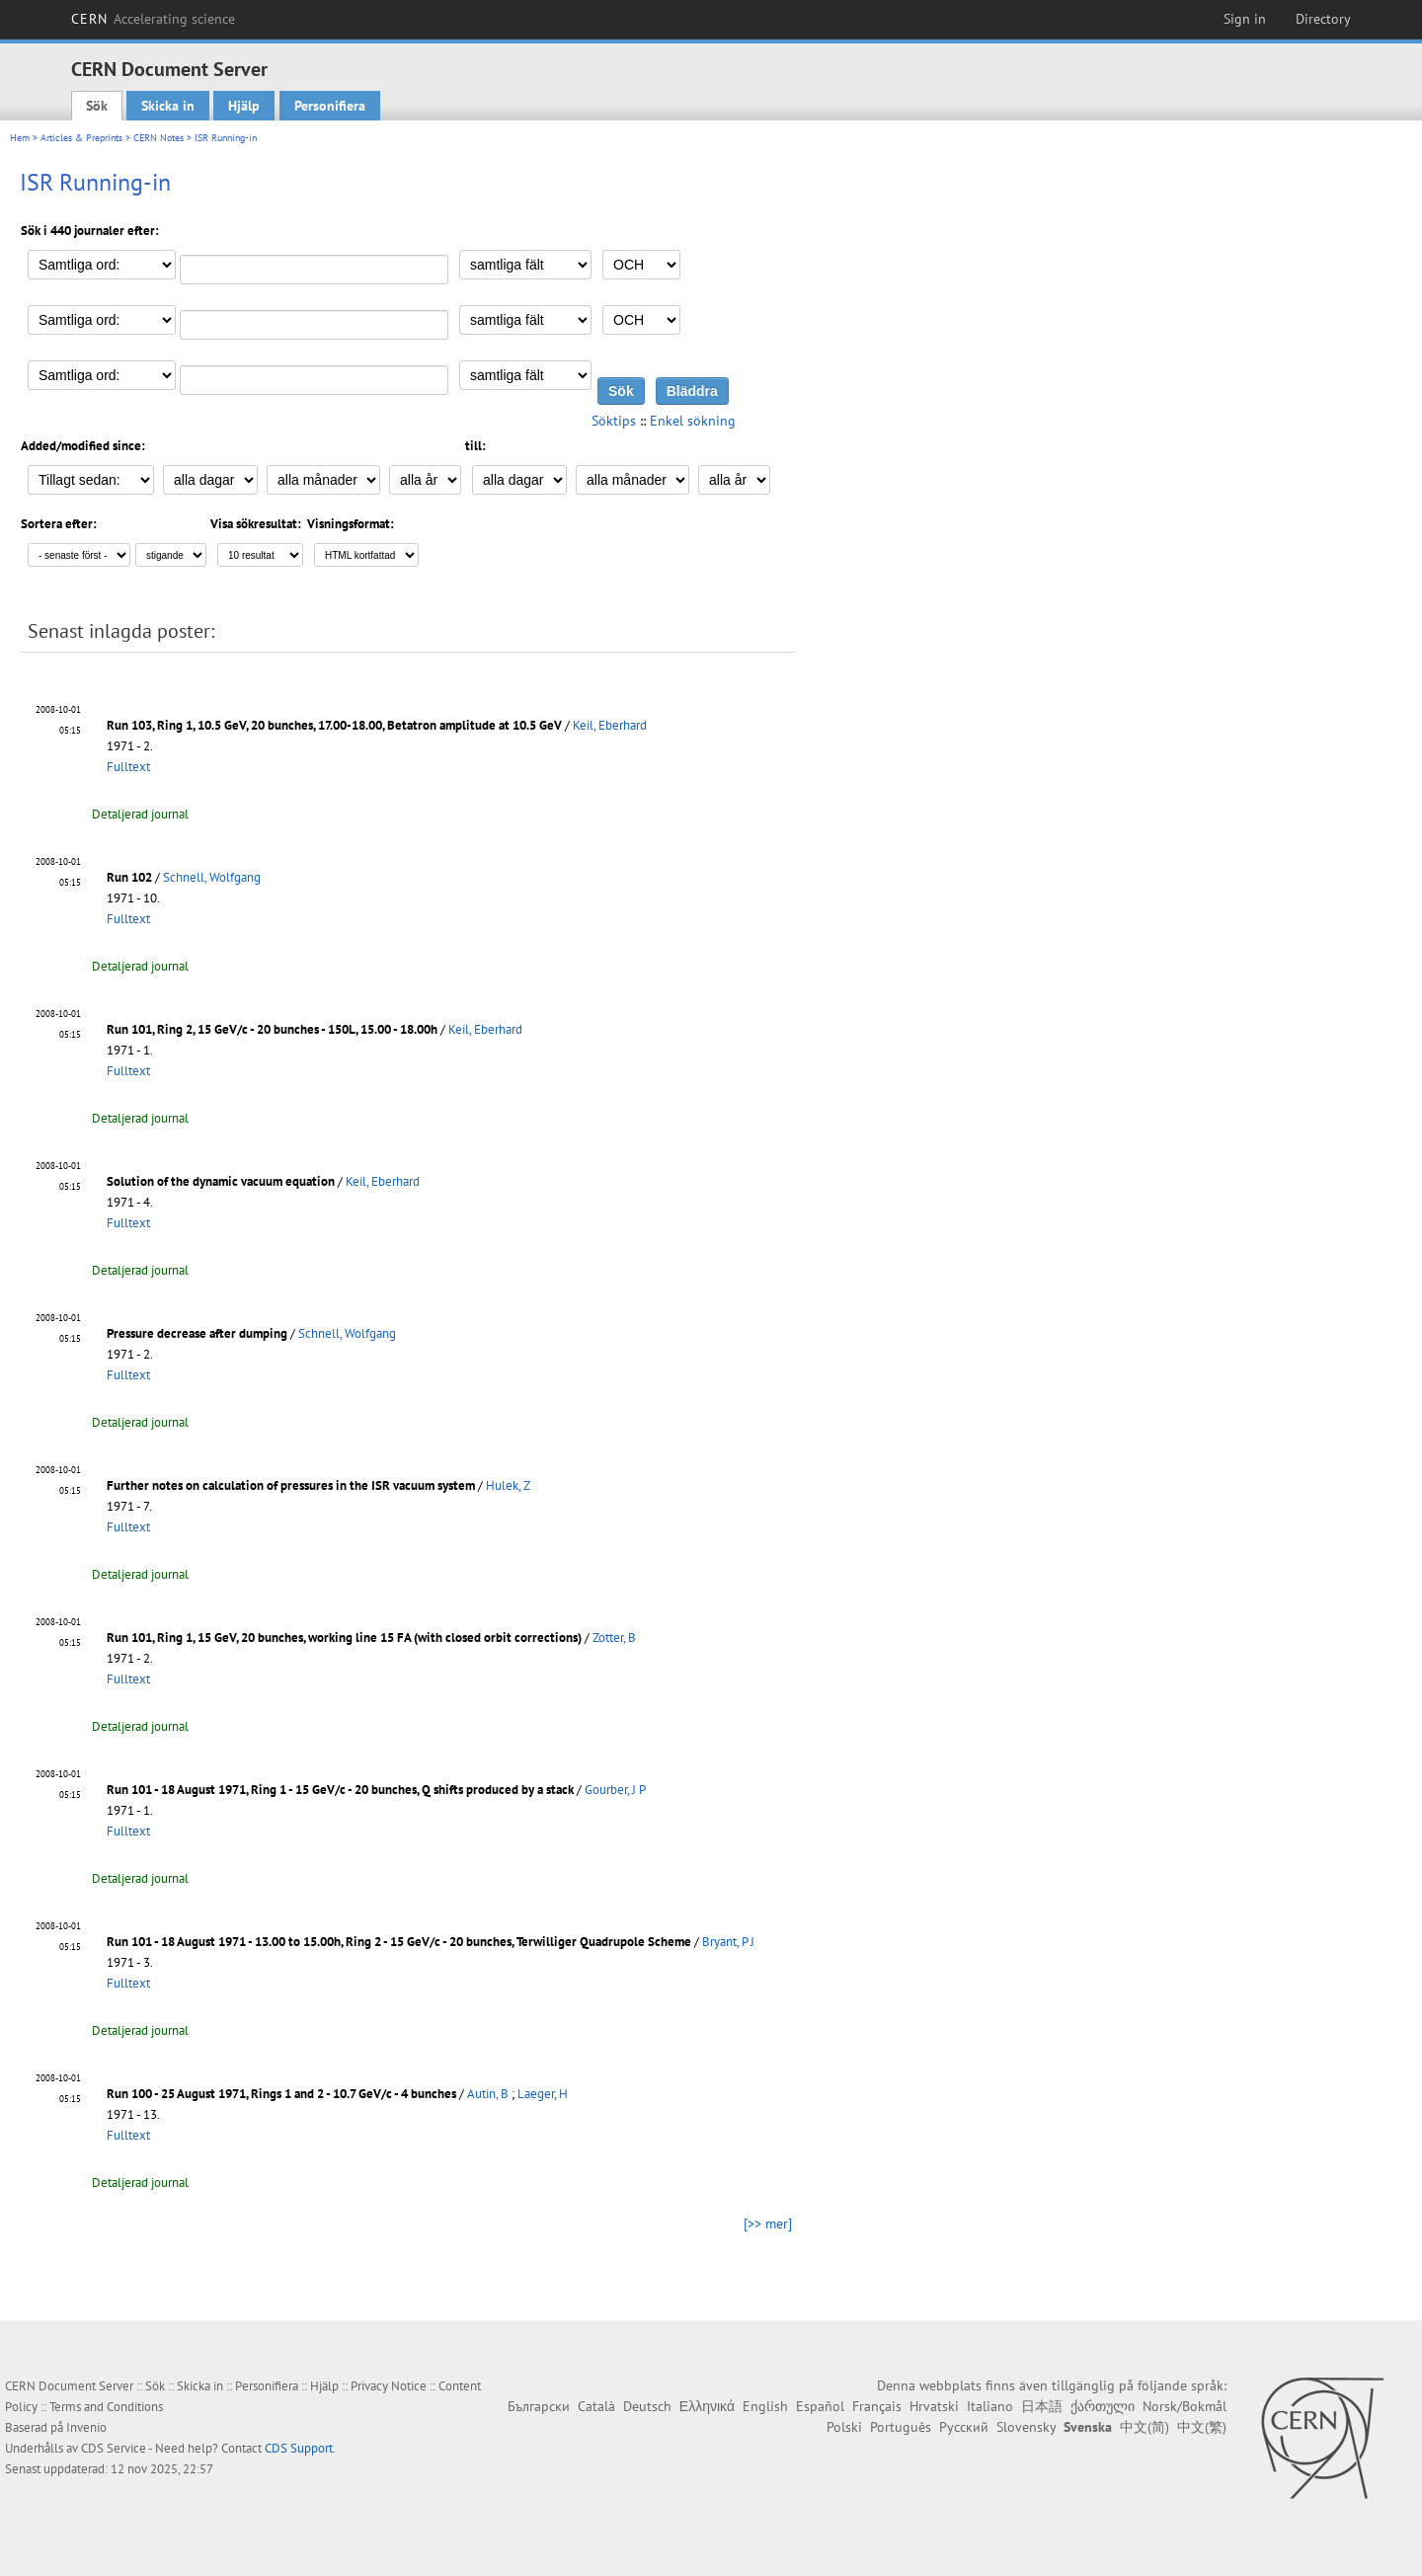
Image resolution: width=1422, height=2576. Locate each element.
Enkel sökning (693, 420)
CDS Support (299, 2448)
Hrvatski (934, 2406)
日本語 (1042, 2406)
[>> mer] (768, 2223)
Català (596, 2406)
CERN (153, 19)
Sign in (1245, 19)
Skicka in (168, 106)
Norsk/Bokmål (1184, 2406)
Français (877, 2406)
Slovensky (1026, 2427)
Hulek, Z (508, 1485)
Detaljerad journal (140, 814)
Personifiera (329, 106)
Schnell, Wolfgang (212, 877)
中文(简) (1144, 2427)
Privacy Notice (389, 2386)
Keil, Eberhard (610, 725)
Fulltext (128, 766)
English (765, 2406)
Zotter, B (614, 1637)
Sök (97, 106)
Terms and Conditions (106, 2406)
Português (900, 2427)
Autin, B (488, 2093)
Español (820, 2406)
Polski (844, 2427)
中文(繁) (1201, 2427)
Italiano (990, 2406)
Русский (963, 2427)
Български (539, 2406)
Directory (1323, 19)
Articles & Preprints (81, 137)
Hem (20, 137)
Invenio (86, 2427)
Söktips (614, 420)
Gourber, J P (615, 1789)
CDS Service (113, 2448)
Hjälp (244, 106)
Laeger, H (542, 2093)
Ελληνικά (707, 2406)
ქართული (1102, 2406)
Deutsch (647, 2406)
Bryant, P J (728, 1941)
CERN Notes (158, 137)
